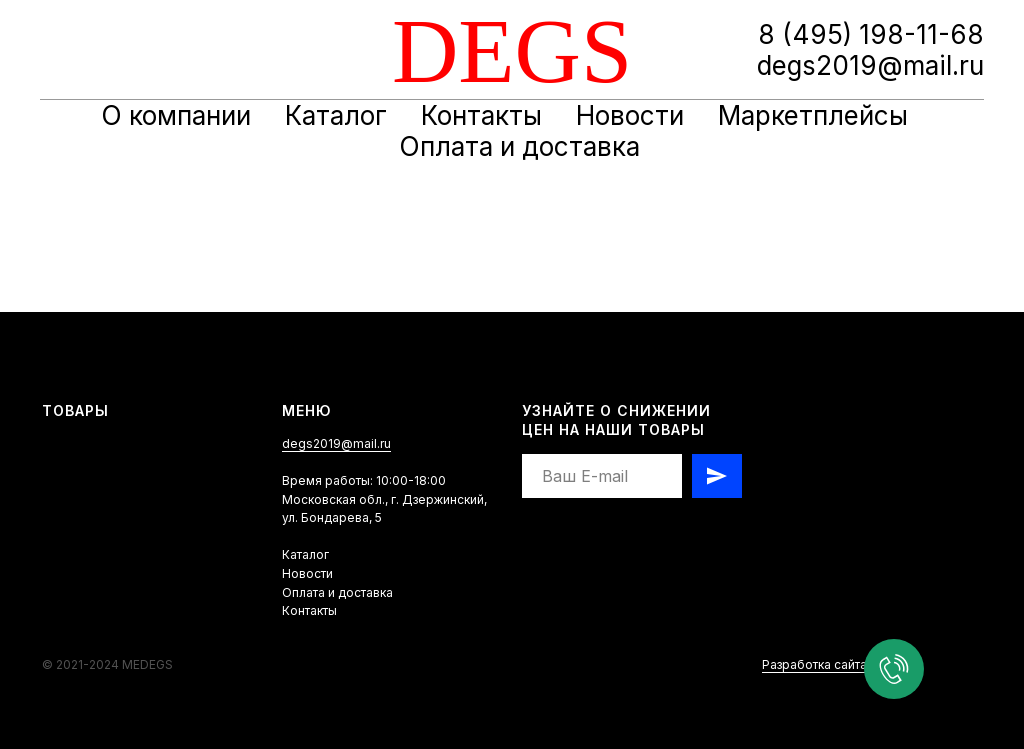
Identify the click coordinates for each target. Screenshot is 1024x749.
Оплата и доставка (519, 146)
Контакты (481, 115)
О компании (176, 115)
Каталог (336, 115)
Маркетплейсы (813, 115)
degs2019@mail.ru (336, 443)
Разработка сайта (814, 664)
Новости (630, 115)
